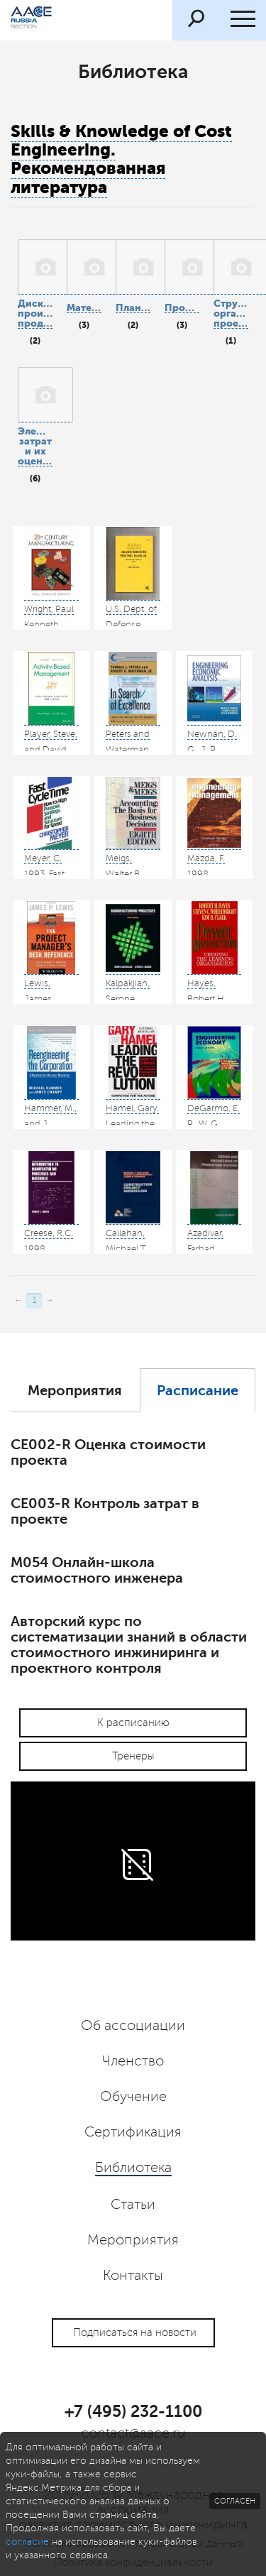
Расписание (197, 1390)
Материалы (84, 307)
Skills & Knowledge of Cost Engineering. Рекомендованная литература (121, 159)
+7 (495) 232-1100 (133, 2411)
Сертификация (133, 2132)
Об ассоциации (133, 2026)
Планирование (133, 307)
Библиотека (133, 2168)
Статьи (133, 2205)
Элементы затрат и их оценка (35, 446)
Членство (133, 2061)
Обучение (133, 2097)
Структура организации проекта (231, 313)
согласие (27, 2541)
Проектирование (182, 307)
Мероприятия (75, 1390)
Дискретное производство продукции (35, 313)
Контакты (133, 2276)
